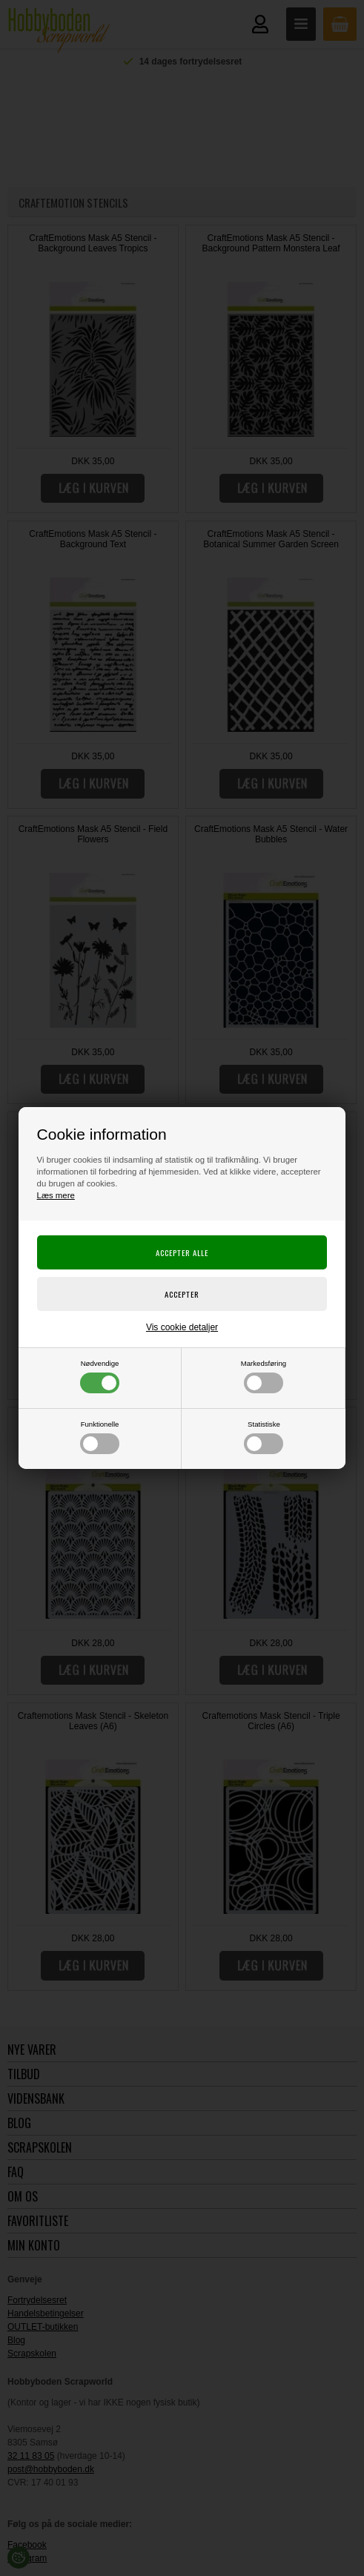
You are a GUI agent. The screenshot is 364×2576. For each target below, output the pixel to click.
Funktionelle (99, 1437)
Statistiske (263, 1437)
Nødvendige (99, 1376)
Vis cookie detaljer (182, 1327)
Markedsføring (263, 1376)
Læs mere (56, 1195)
